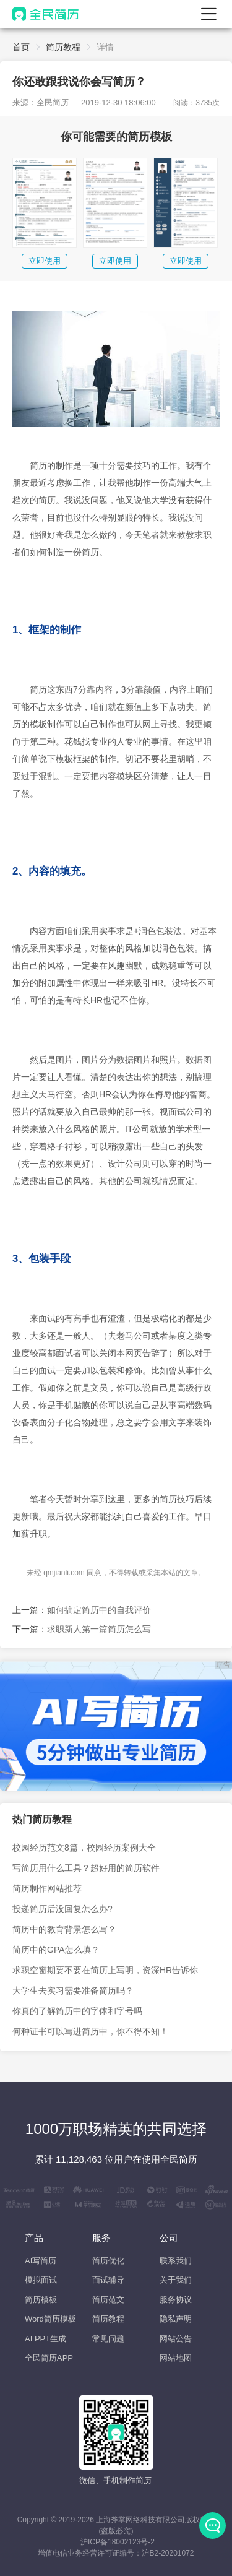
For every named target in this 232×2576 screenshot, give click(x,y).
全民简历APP (49, 2357)
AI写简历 (40, 2260)
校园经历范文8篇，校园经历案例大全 (84, 1847)
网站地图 (176, 2357)
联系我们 (176, 2260)
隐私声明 (176, 2318)
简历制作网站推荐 (47, 1888)
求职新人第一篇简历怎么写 (99, 1629)
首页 (21, 47)
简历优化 (108, 2260)
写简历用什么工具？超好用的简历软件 (86, 1868)
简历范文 (108, 2299)
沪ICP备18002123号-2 (117, 2542)
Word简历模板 (50, 2318)
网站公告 (176, 2338)
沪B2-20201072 (168, 2553)
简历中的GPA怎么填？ (56, 1950)
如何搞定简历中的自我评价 (99, 1610)
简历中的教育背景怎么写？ (64, 1929)
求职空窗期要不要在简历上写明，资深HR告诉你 (105, 1970)
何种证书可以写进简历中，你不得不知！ (90, 2031)
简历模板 (41, 2299)
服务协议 (176, 2299)
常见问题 (108, 2338)
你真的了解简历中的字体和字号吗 (77, 2011)
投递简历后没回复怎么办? (62, 1909)
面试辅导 (108, 2279)
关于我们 (176, 2279)
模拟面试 (41, 2279)
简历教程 (63, 47)
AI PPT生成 (45, 2338)
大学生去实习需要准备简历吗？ (73, 1990)
